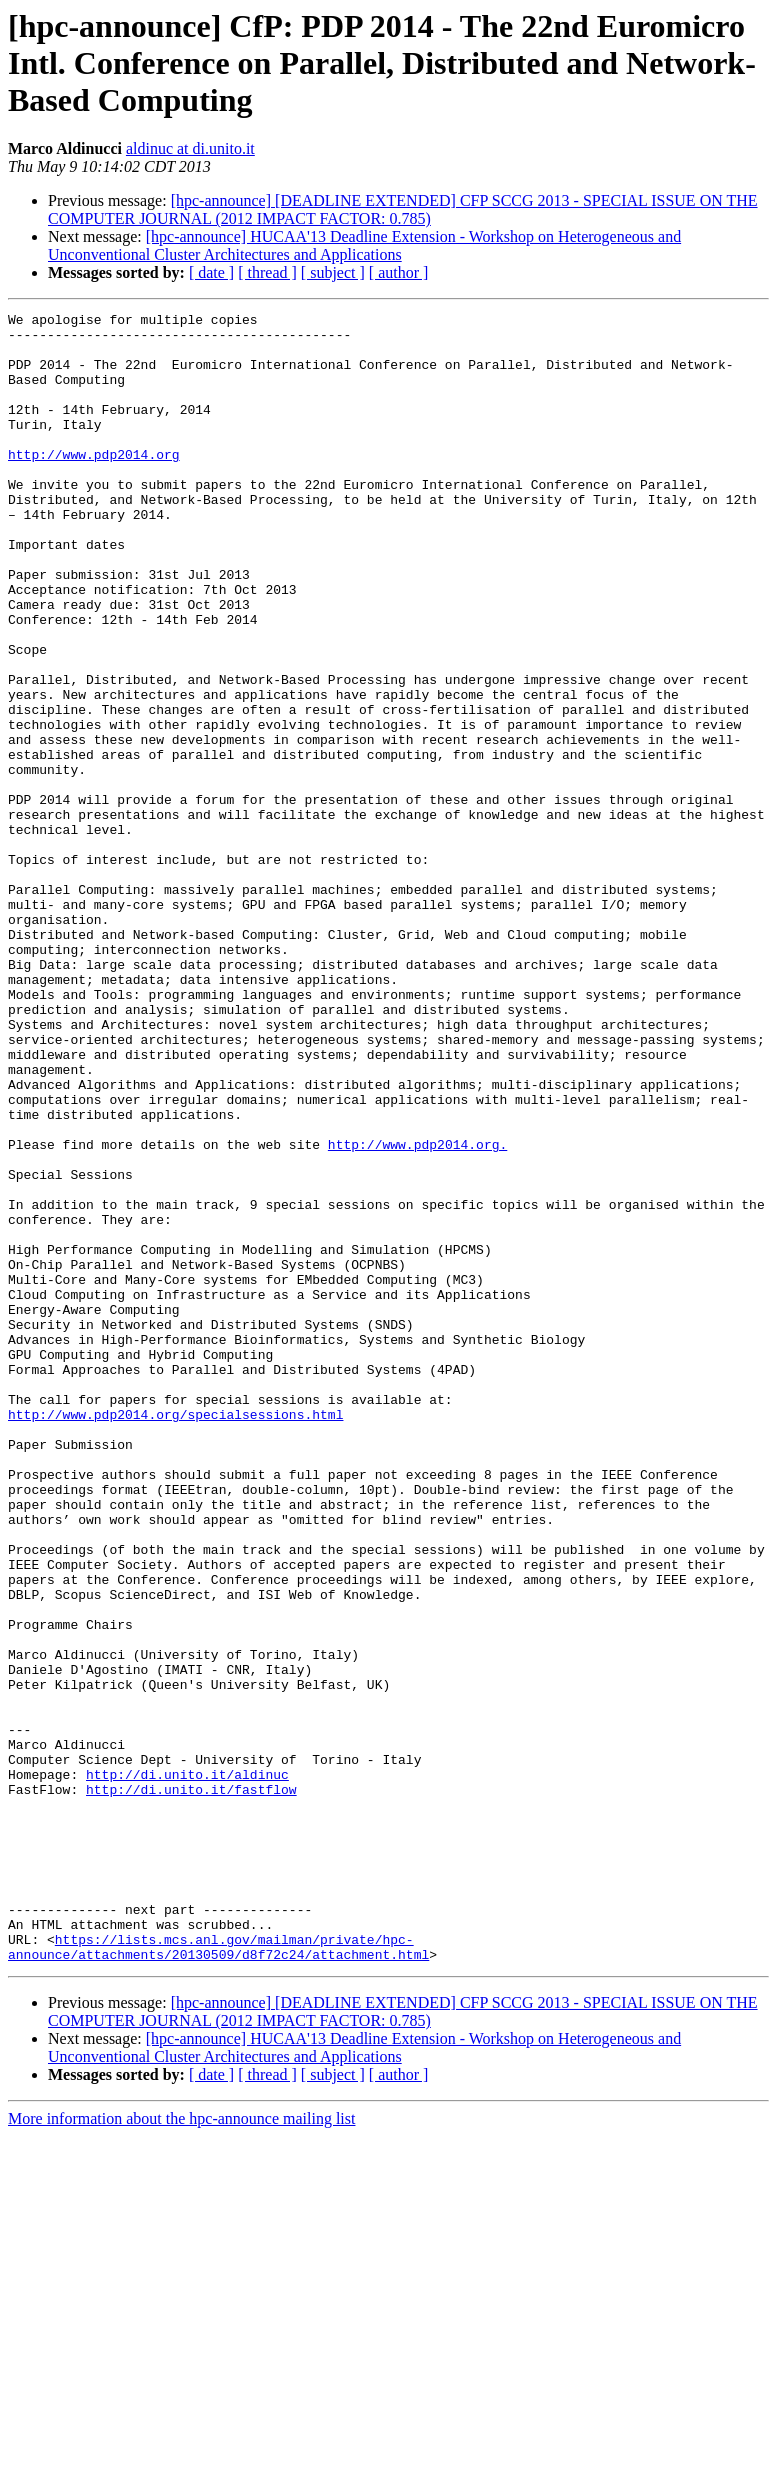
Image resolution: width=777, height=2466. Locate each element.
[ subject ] (333, 272)
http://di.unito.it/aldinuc (187, 2068)
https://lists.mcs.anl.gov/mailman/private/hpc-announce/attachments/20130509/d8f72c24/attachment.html (218, 2275)
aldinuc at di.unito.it (190, 148)
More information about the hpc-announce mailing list (181, 2448)
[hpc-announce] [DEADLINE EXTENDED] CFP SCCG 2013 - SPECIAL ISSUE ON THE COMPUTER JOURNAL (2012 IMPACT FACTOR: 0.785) (403, 209)
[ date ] (211, 272)
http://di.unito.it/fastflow (191, 2086)
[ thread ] (267, 272)
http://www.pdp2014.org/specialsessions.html (175, 1636)
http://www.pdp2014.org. (417, 1312)
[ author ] (399, 272)
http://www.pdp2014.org (94, 484)
